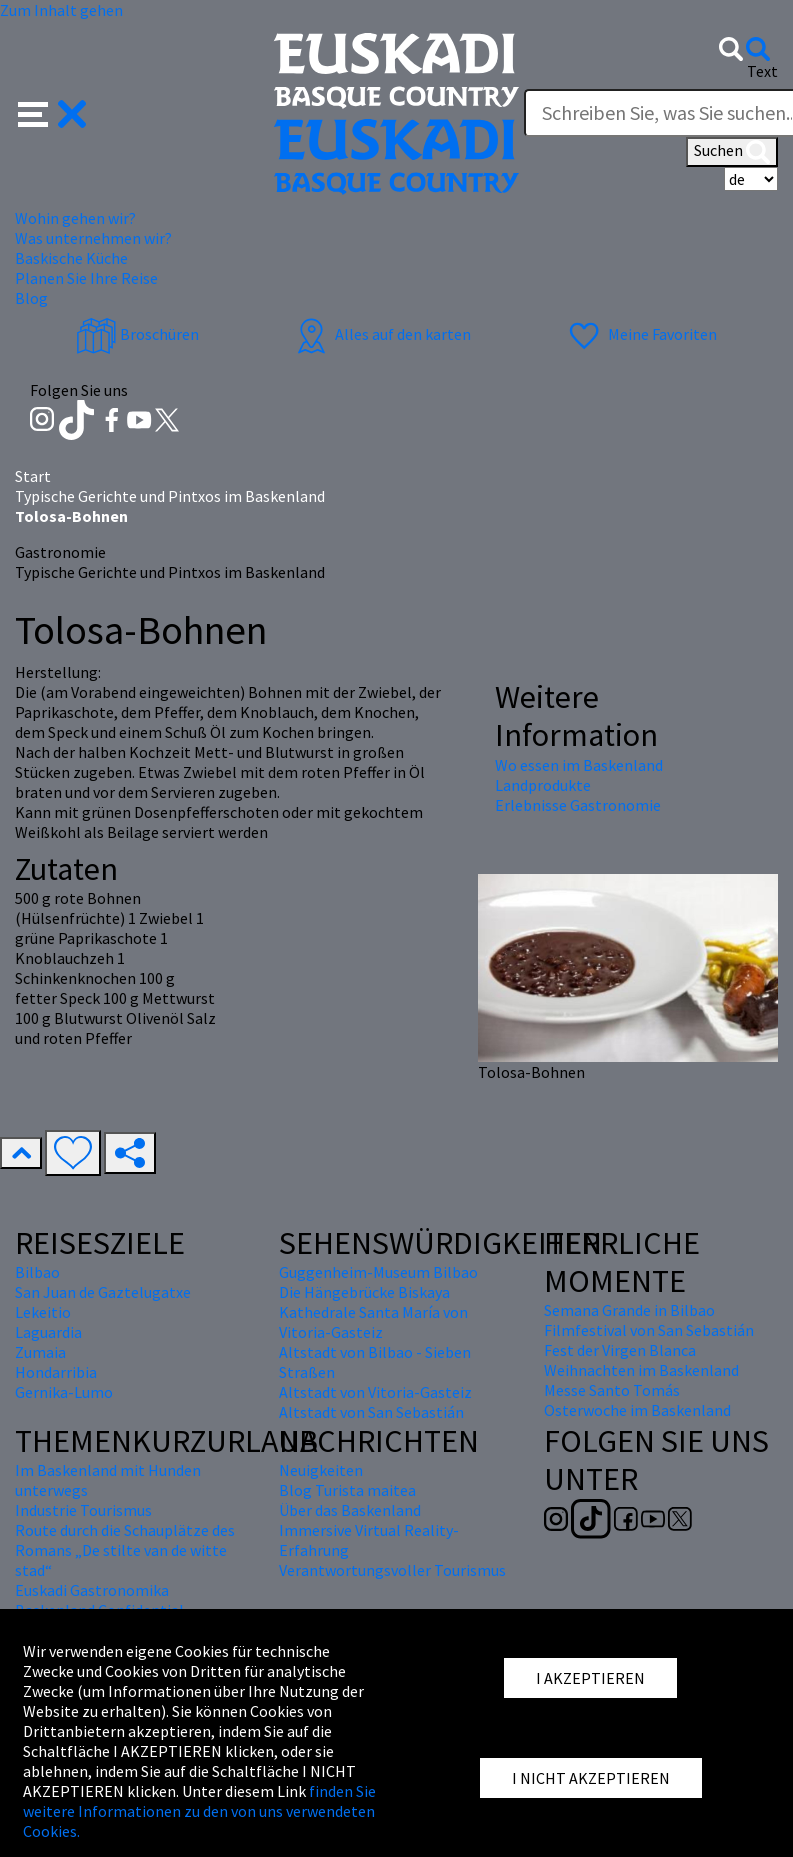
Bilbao (37, 1272)
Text (762, 71)
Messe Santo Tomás (612, 1390)
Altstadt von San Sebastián (371, 1412)
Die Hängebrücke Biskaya (364, 1292)
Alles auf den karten (381, 334)
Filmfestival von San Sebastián (649, 1330)
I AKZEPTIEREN (590, 1678)
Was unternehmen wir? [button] (93, 238)
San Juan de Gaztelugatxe (103, 1292)
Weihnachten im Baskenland (641, 1370)
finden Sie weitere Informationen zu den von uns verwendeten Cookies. (199, 1811)
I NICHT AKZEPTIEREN (591, 1778)
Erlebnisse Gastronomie (578, 805)
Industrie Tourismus (83, 1510)
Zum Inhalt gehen (61, 10)
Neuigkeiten (321, 1470)
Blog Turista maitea (347, 1490)
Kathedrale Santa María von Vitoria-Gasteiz (373, 1322)
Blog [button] (31, 298)
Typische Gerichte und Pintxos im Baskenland (170, 496)
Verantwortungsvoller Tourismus (392, 1570)
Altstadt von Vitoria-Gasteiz (375, 1392)
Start (33, 476)
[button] (52, 112)
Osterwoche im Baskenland (637, 1410)
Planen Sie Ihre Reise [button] (86, 278)
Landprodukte (543, 785)
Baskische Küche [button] (71, 258)
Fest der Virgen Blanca (620, 1350)
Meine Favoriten (640, 334)
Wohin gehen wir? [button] (75, 218)
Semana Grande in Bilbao (629, 1310)
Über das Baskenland (350, 1510)
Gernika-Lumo (64, 1392)
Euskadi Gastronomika (92, 1590)
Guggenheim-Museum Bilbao (378, 1272)
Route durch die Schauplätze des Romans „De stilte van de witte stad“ (125, 1550)
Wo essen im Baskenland (579, 765)
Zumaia (40, 1352)
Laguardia (48, 1332)
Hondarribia (56, 1372)
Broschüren (137, 334)
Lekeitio (43, 1312)
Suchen (732, 152)
